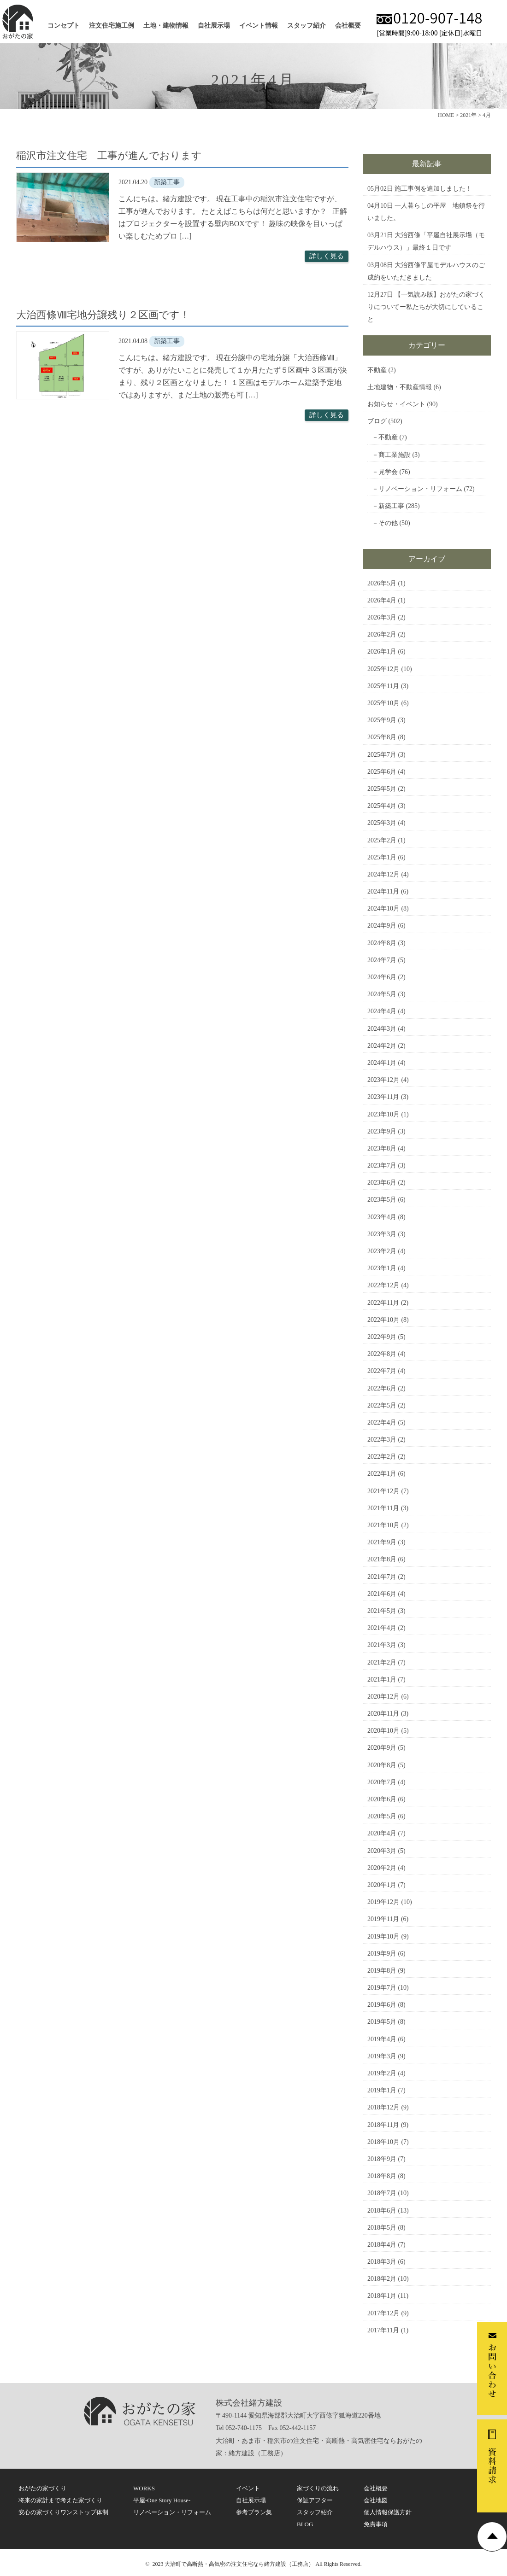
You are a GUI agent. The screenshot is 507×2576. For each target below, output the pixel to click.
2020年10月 (383, 1730)
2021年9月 (381, 1542)
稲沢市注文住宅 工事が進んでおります (109, 155)
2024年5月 (381, 994)
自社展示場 (214, 25)
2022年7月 (381, 1370)
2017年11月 (383, 2330)
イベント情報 (258, 25)
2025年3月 (381, 822)
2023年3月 (381, 1234)
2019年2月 (381, 2073)
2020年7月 (381, 1782)
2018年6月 (381, 2210)
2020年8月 (381, 1765)
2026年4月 (381, 600)
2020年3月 (381, 1850)
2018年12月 (383, 2107)
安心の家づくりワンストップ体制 (63, 2512)
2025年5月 (381, 788)
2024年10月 (383, 908)
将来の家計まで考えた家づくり (60, 2500)
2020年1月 (381, 1884)
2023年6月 (381, 1182)
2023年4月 (381, 1217)
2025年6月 (381, 771)
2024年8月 (381, 943)
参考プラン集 (254, 2512)
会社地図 (376, 2500)
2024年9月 (381, 925)
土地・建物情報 (166, 25)
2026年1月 (381, 651)
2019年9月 (381, 1953)
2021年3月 (381, 1644)
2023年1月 (381, 1268)
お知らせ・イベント (396, 404)
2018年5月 (381, 2227)
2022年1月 (381, 1473)
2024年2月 (381, 1045)
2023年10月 (383, 1114)
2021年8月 (381, 1559)
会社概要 (348, 25)
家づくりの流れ (318, 2488)
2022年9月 (381, 1336)
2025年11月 (383, 686)
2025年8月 (381, 737)
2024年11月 (383, 891)
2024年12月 (383, 874)
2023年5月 (381, 1199)
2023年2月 (381, 1251)
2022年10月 (383, 1319)
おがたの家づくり (42, 2488)
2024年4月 (381, 1011)
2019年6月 (381, 2004)
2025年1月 (381, 857)
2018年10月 (383, 2141)
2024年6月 (381, 977)
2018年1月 (381, 2295)
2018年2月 (381, 2278)
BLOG (305, 2524)
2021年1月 (381, 1679)
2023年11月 (383, 1096)
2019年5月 (381, 2021)
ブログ (377, 421)
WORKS (144, 2488)
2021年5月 (381, 1610)
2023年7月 (381, 1165)
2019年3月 (381, 2056)
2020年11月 (383, 1713)
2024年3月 (381, 1028)
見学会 (388, 471)
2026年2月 (381, 634)
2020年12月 (383, 1696)
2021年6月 (381, 1593)
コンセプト (63, 25)
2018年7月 (381, 2193)
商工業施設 (394, 454)
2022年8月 (381, 1353)
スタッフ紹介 (306, 25)
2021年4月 (381, 1627)
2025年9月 (381, 720)
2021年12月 (383, 1491)
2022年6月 (381, 1388)
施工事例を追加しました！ (433, 188)
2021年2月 (381, 1662)
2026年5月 (381, 583)
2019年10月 (383, 1936)
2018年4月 (381, 2244)
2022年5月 (381, 1405)
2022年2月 (381, 1456)
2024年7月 (381, 960)
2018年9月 (381, 2158)
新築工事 (391, 505)
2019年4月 (381, 2039)
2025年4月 (381, 805)
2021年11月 (383, 1508)
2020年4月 (381, 1833)
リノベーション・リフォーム (420, 488)
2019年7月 (381, 1987)
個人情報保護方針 (388, 2512)
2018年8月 (381, 2176)
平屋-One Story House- (161, 2500)
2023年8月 (381, 1148)
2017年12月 (383, 2313)
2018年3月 (381, 2261)
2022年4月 (381, 1422)
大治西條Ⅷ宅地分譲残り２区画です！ (103, 315)
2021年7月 (381, 1576)
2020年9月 (381, 1747)
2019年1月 (381, 2090)
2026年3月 (381, 617)
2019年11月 (383, 1919)
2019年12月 (383, 1901)
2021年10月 (383, 1525)
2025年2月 (381, 840)
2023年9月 (381, 1131)
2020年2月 (381, 1867)
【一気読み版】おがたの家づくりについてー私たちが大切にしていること (426, 307)
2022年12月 (383, 1285)
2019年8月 (381, 1970)
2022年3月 (381, 1439)
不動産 (377, 370)
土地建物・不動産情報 (399, 387)
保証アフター (315, 2500)
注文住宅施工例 (111, 25)
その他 (388, 523)
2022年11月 (383, 1302)
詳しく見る (326, 256)
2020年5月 (381, 1816)
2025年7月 (381, 754)
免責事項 (376, 2524)
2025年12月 (383, 669)
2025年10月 (383, 703)
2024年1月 (381, 1062)
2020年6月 (381, 1799)
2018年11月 (383, 2124)
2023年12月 (383, 1079)
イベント (248, 2488)
